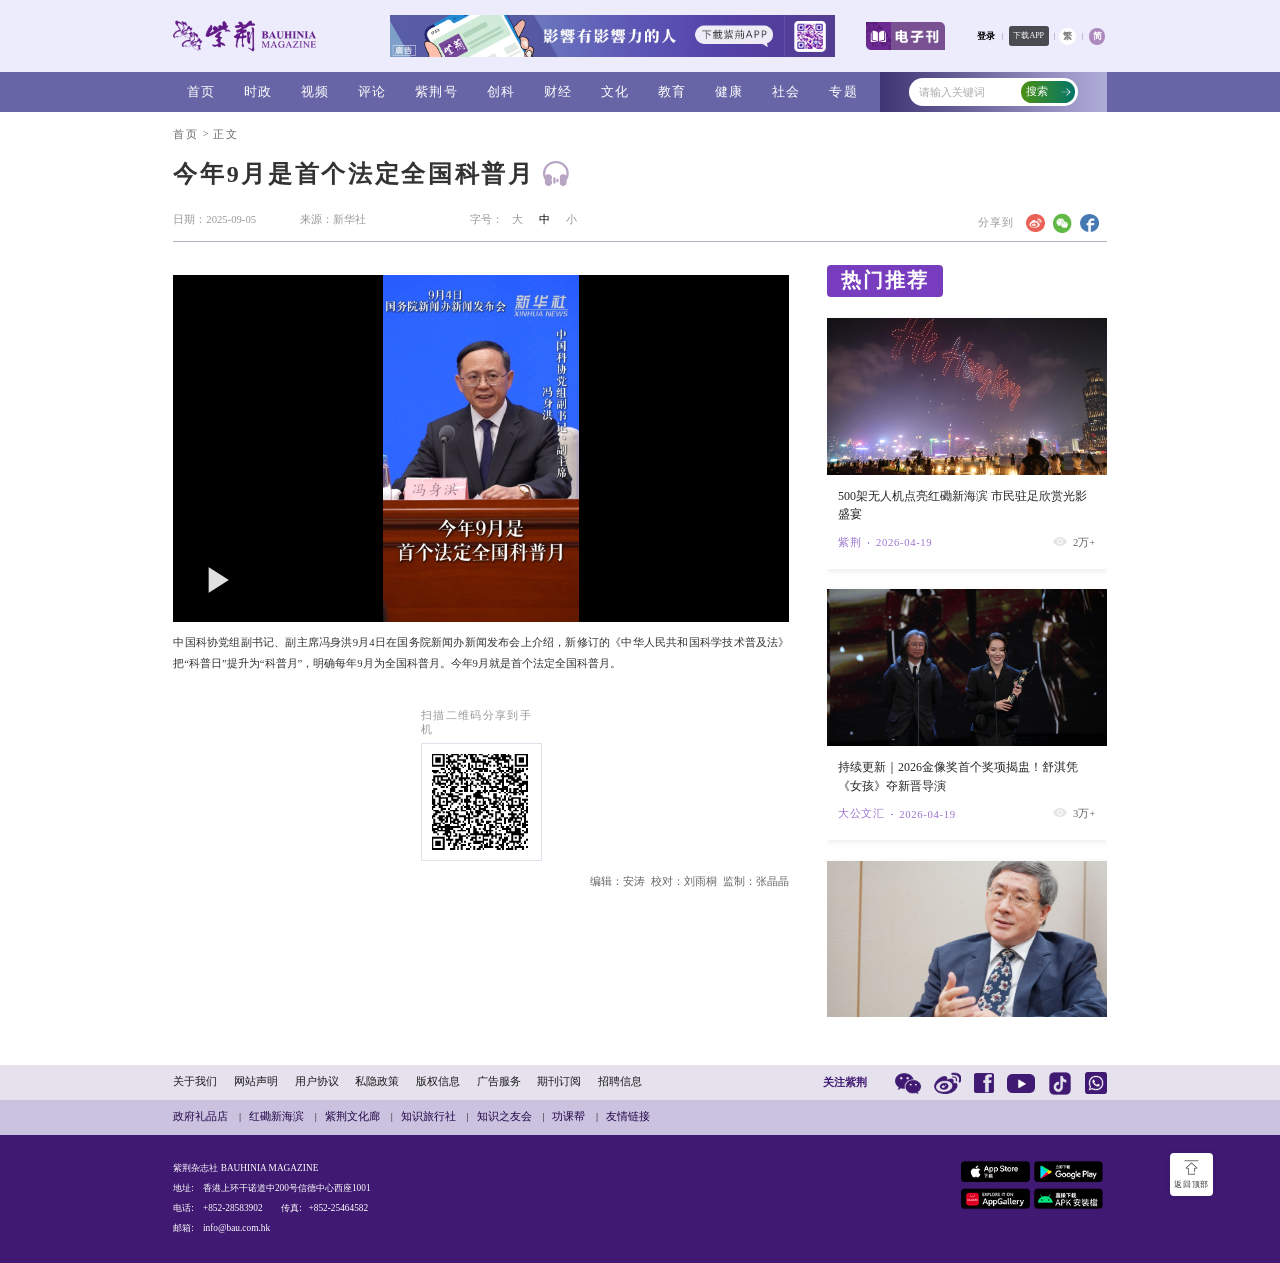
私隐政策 (377, 1081)
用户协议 (317, 1081)
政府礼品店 (200, 1116)
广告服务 (499, 1081)
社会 (786, 91)
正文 (225, 134)
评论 (372, 91)
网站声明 (256, 1081)
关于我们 (195, 1081)
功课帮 (568, 1116)
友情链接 (628, 1116)
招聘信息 (620, 1081)
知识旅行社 (428, 1116)
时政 (258, 91)
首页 (201, 91)
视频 (315, 91)
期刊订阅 (559, 1081)
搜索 (1049, 91)
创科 (501, 91)
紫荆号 (436, 91)
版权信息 (438, 1081)
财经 (558, 91)
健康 (729, 91)
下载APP (1028, 35)
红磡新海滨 (276, 1116)
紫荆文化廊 (352, 1116)
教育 (672, 91)
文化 (615, 91)
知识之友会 (504, 1116)
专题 (843, 91)
